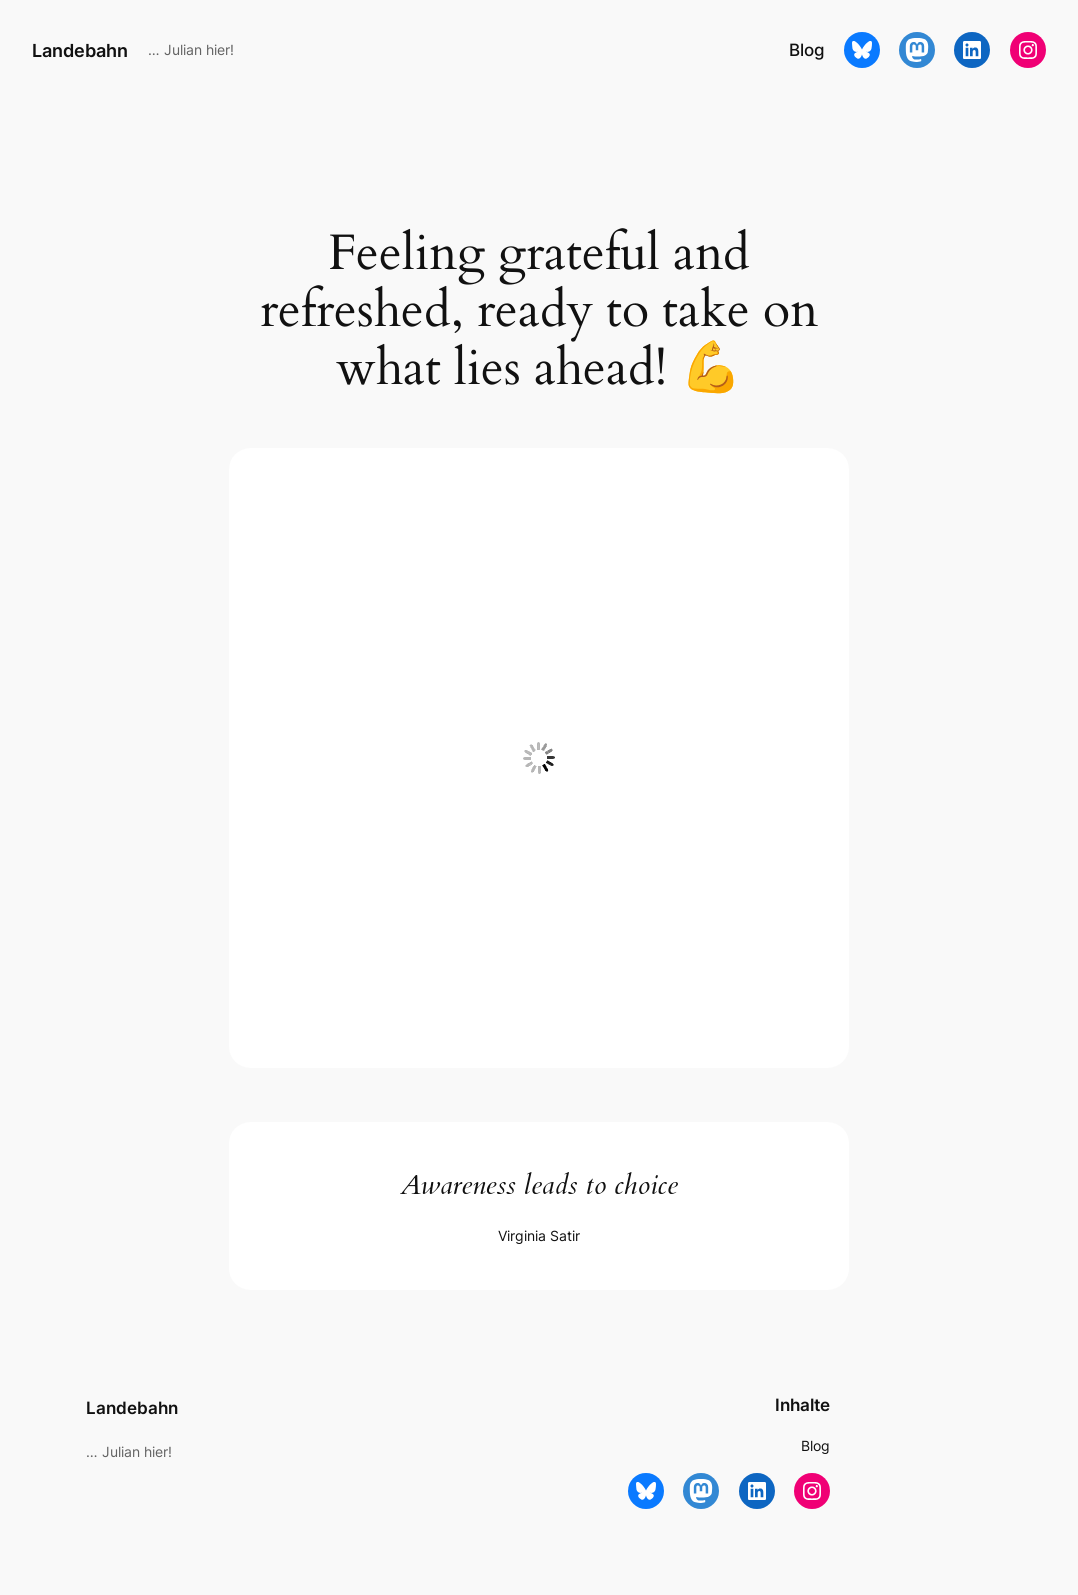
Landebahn (80, 50)
